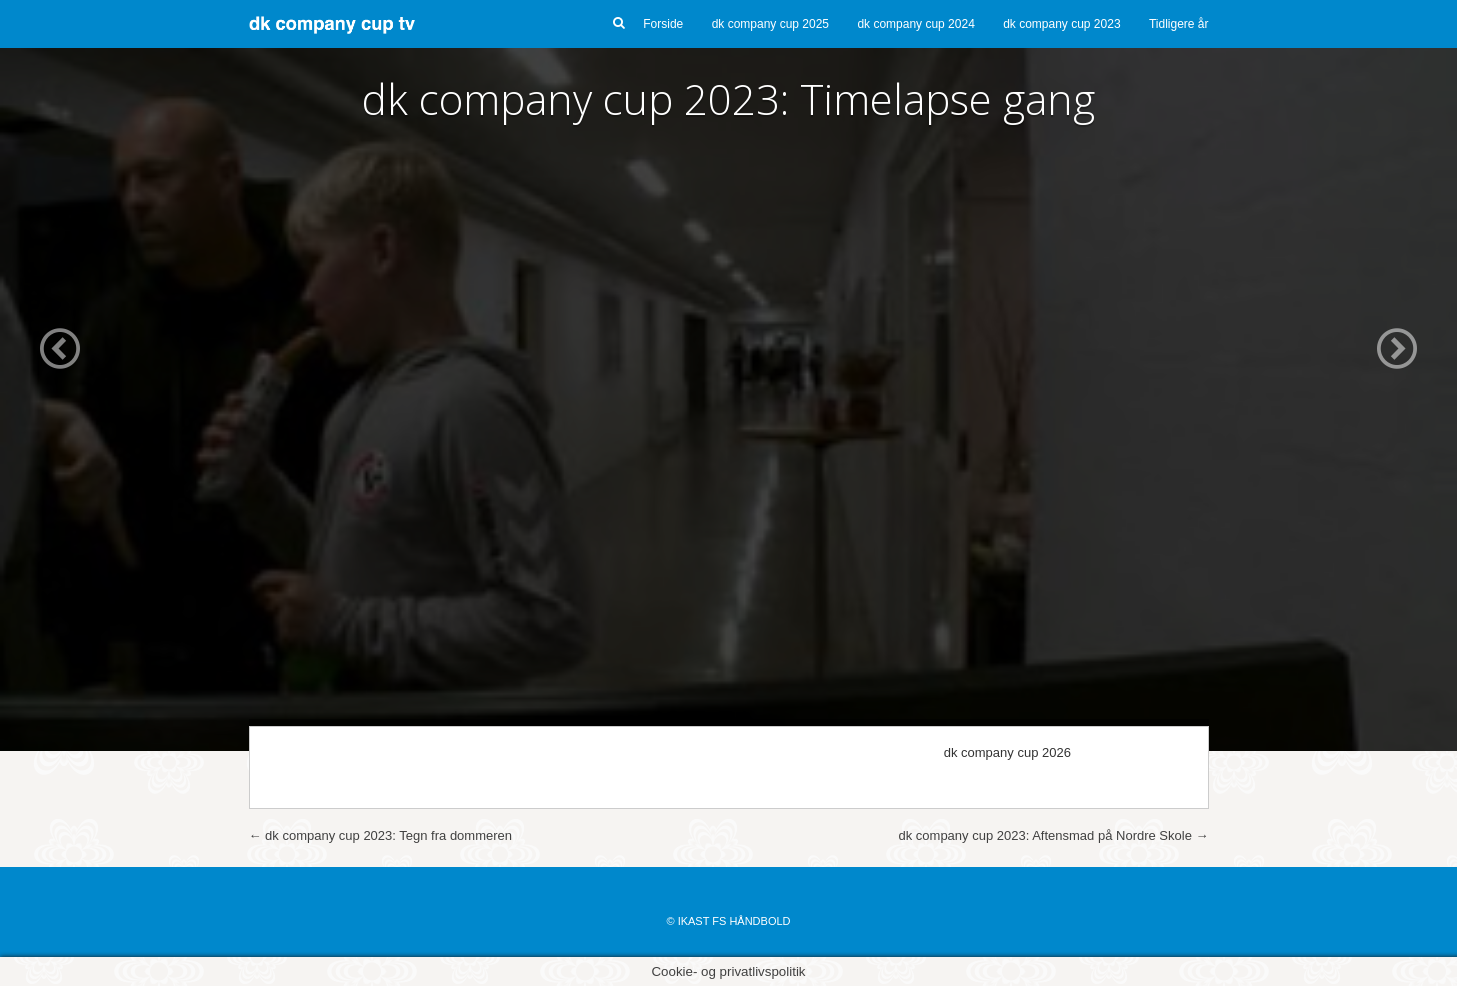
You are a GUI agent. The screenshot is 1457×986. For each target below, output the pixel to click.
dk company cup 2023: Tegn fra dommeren (381, 835)
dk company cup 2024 (915, 24)
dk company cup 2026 (1007, 752)
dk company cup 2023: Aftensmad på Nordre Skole (1053, 835)
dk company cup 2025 (770, 24)
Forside (663, 24)
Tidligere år (1179, 24)
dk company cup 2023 (1061, 24)
